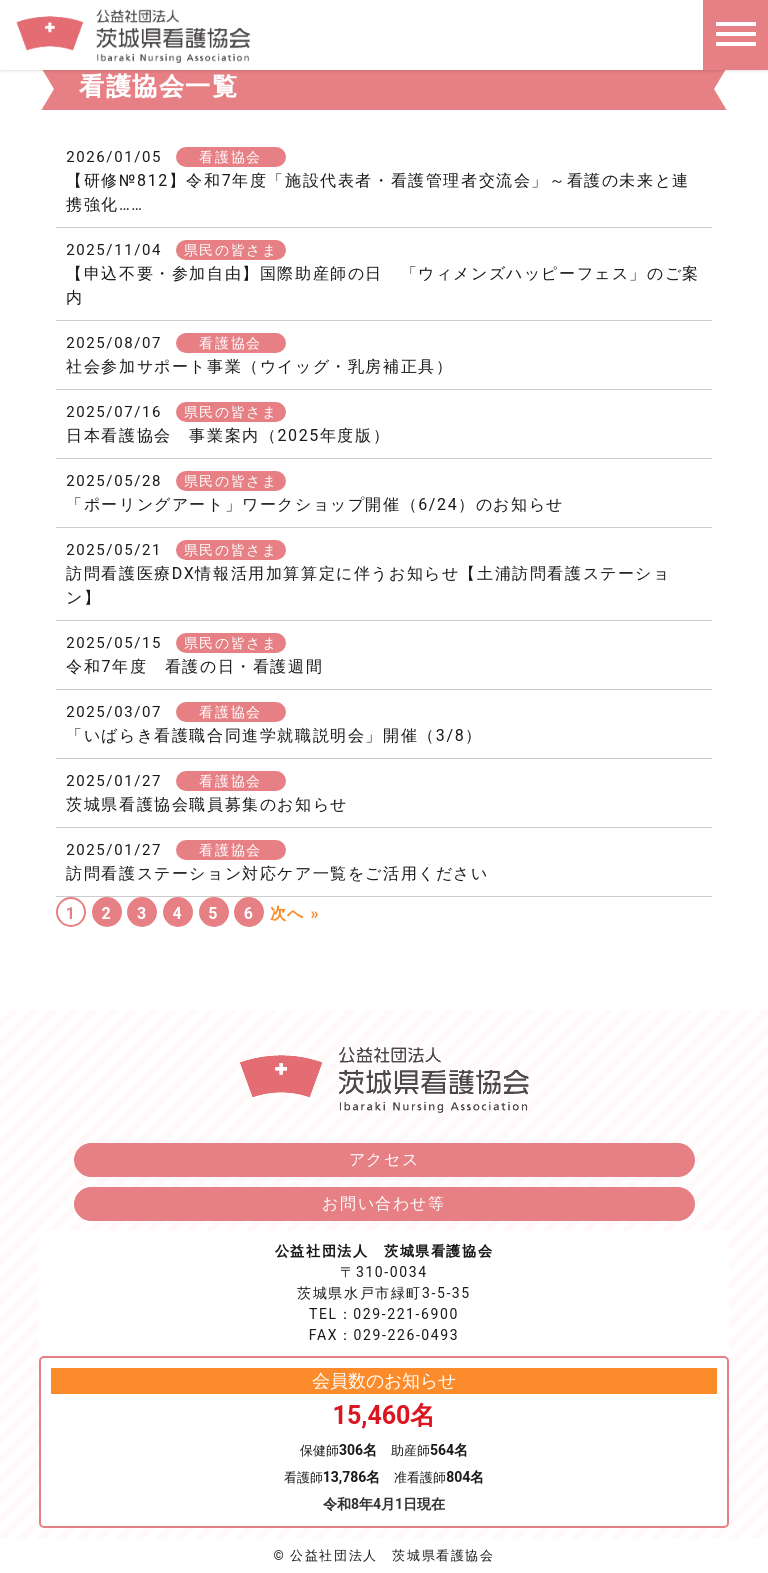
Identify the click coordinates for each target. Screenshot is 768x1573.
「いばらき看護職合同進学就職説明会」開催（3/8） (274, 735)
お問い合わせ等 (383, 1203)
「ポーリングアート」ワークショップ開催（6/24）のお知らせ (315, 504)
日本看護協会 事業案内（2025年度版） (228, 435)
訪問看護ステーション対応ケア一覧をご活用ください (277, 873)
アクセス (384, 1159)
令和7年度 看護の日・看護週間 (194, 666)
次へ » (295, 913)
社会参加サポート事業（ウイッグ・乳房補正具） (259, 366)
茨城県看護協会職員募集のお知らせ (207, 804)
